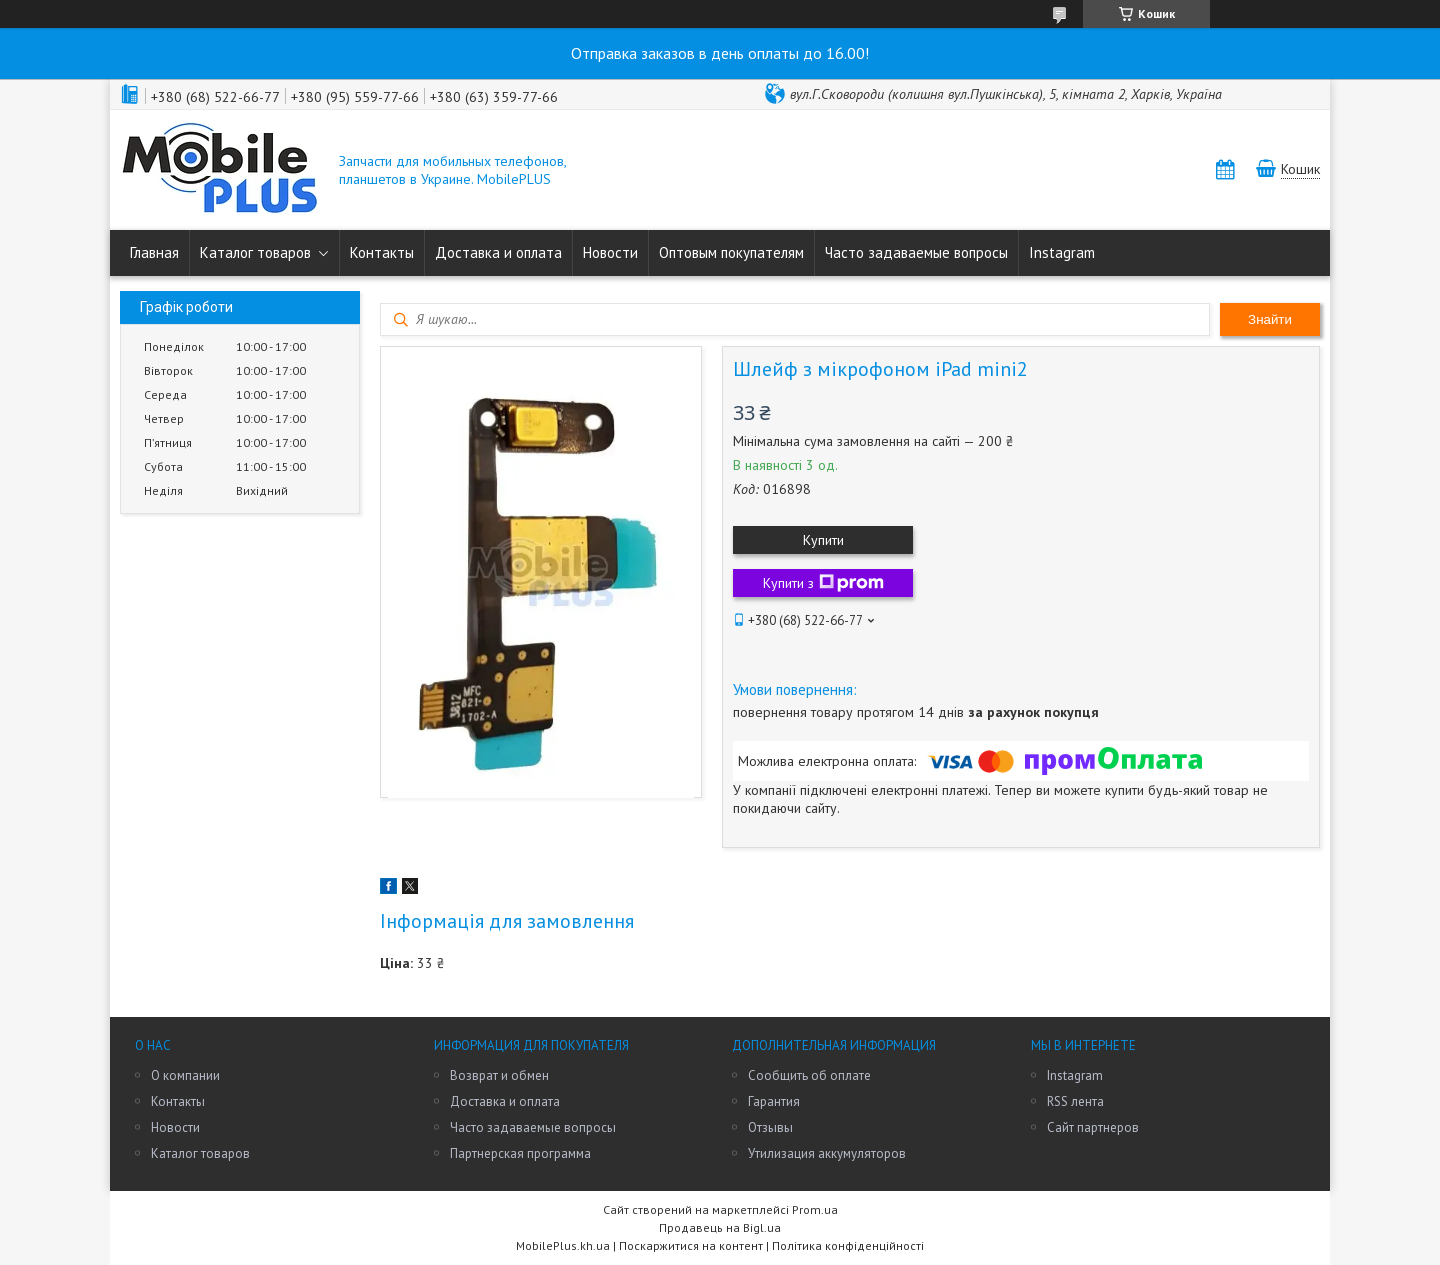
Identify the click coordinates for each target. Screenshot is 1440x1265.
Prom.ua (815, 1209)
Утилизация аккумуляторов (827, 1153)
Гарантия (774, 1101)
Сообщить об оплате (809, 1075)
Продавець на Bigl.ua (720, 1227)
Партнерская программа (520, 1153)
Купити (823, 540)
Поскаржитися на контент (691, 1245)
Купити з (823, 583)
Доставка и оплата (498, 252)
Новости (610, 252)
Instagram (1062, 252)
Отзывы (770, 1127)
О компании (185, 1075)
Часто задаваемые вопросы (916, 252)
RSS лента (1075, 1101)
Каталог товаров (255, 252)
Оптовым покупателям (731, 252)
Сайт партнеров (1093, 1127)
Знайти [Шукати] (1270, 319)
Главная (154, 252)
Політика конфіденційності (848, 1245)
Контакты (382, 252)
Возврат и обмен (499, 1075)
